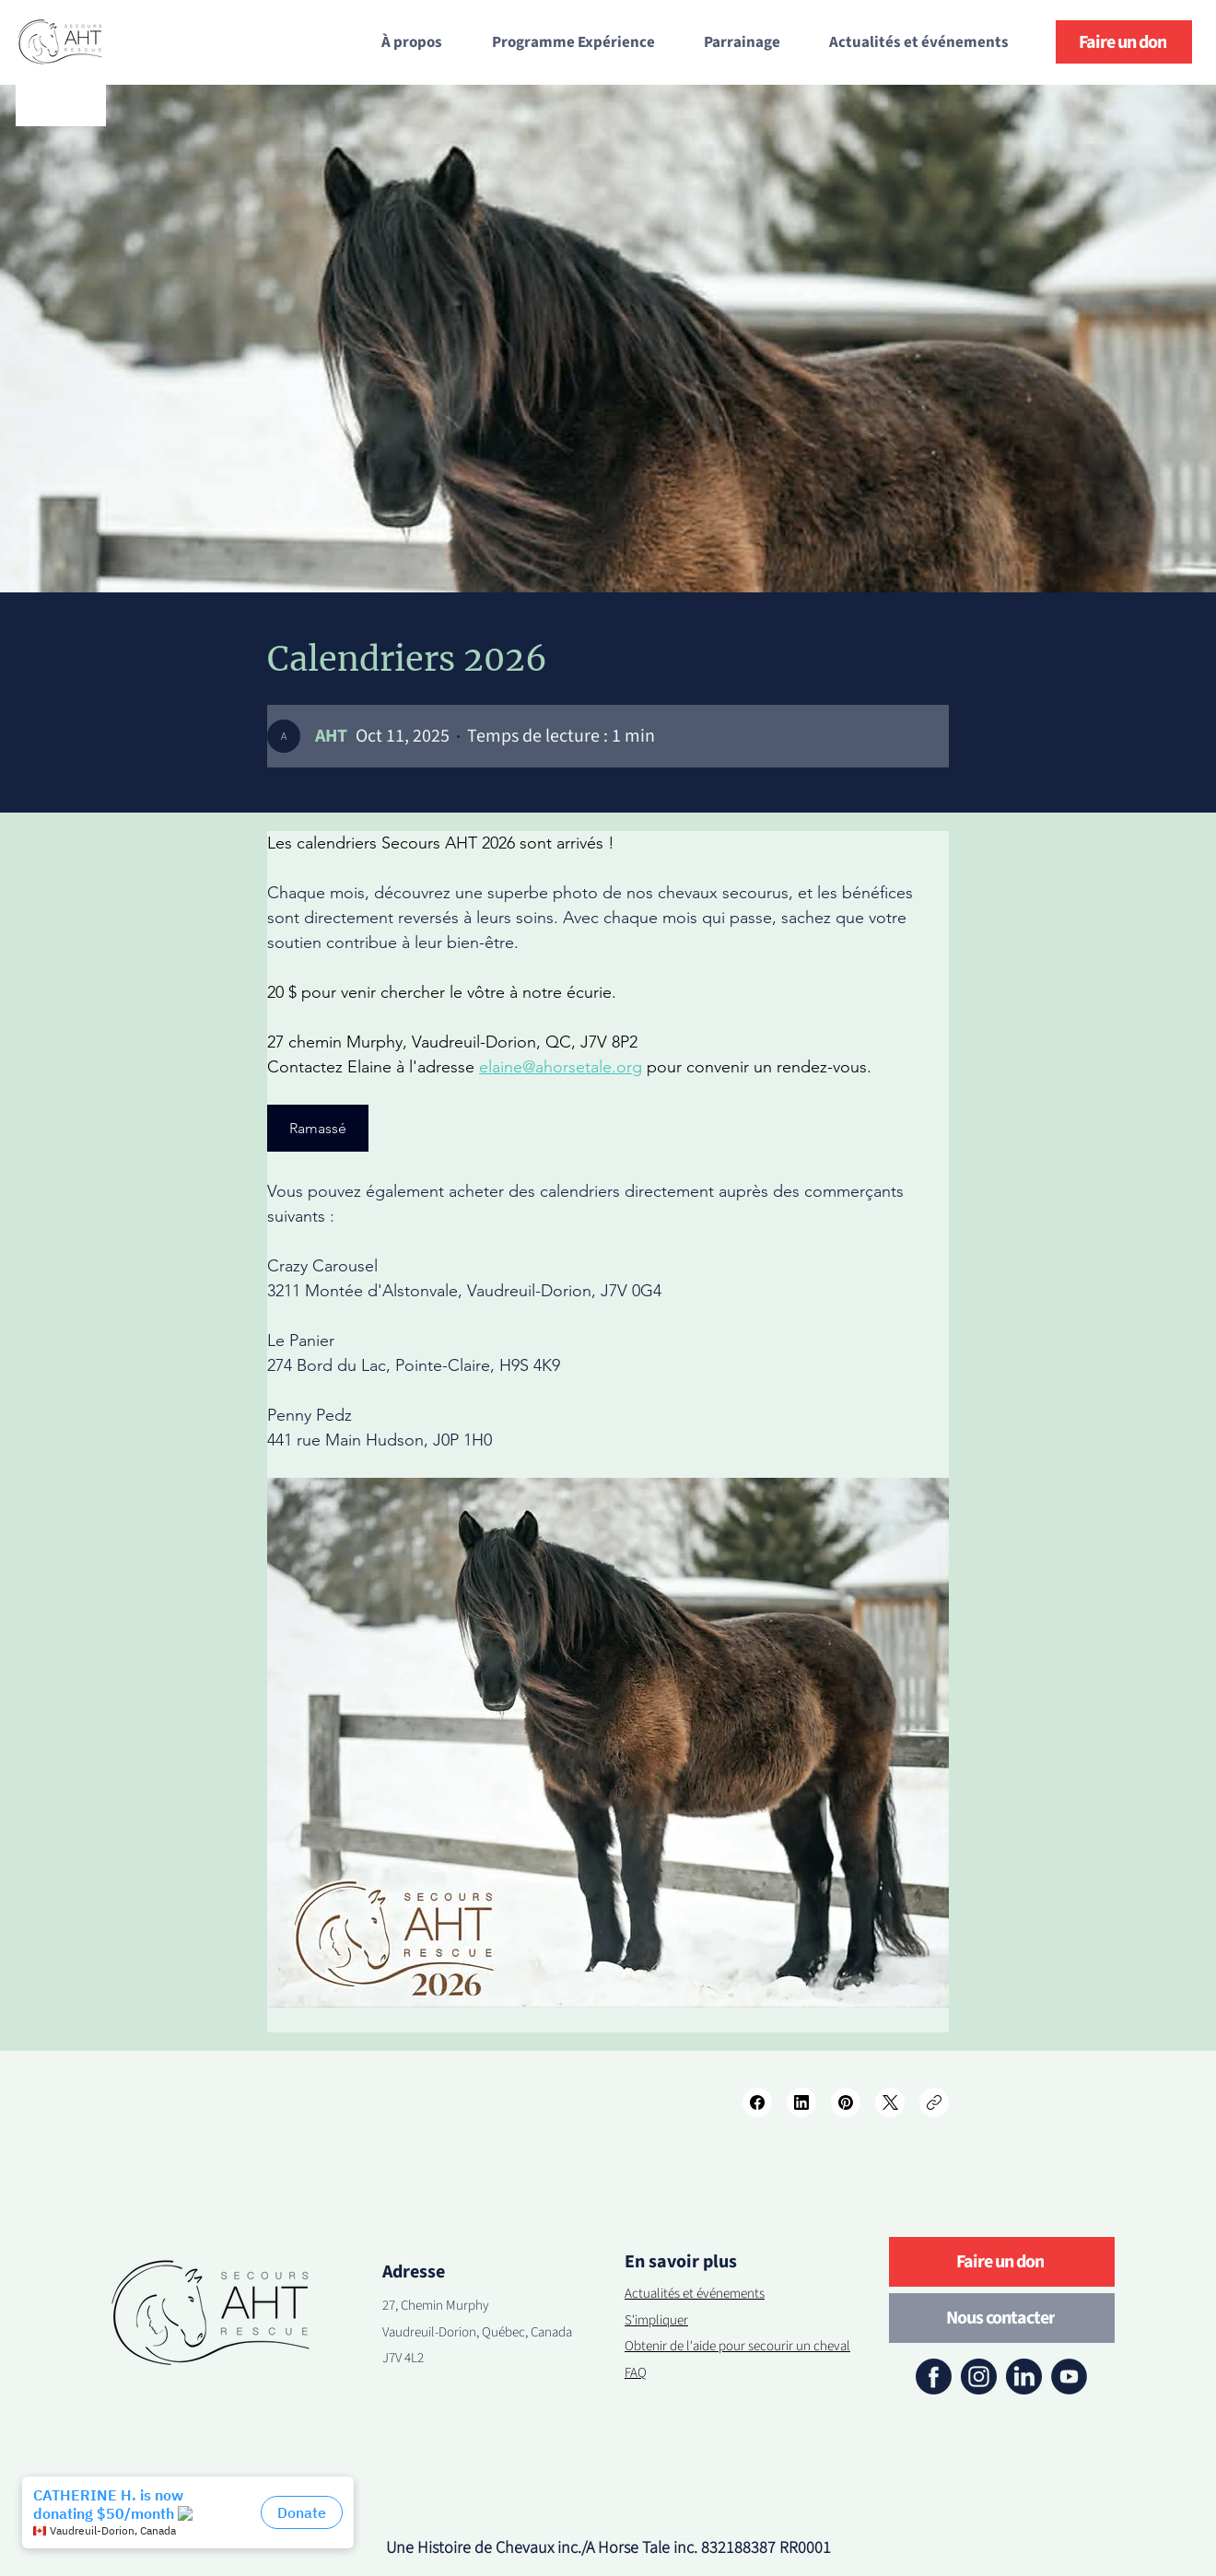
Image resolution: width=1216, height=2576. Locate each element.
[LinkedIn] (801, 2102)
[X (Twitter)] (890, 2102)
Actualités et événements (695, 2293)
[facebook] (934, 2377)
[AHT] (330, 736)
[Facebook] (757, 2102)
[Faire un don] (1124, 42)
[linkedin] (1024, 2377)
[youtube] (1069, 2377)
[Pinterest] (845, 2102)
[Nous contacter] (1002, 2318)
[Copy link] (934, 2102)
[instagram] (979, 2377)
